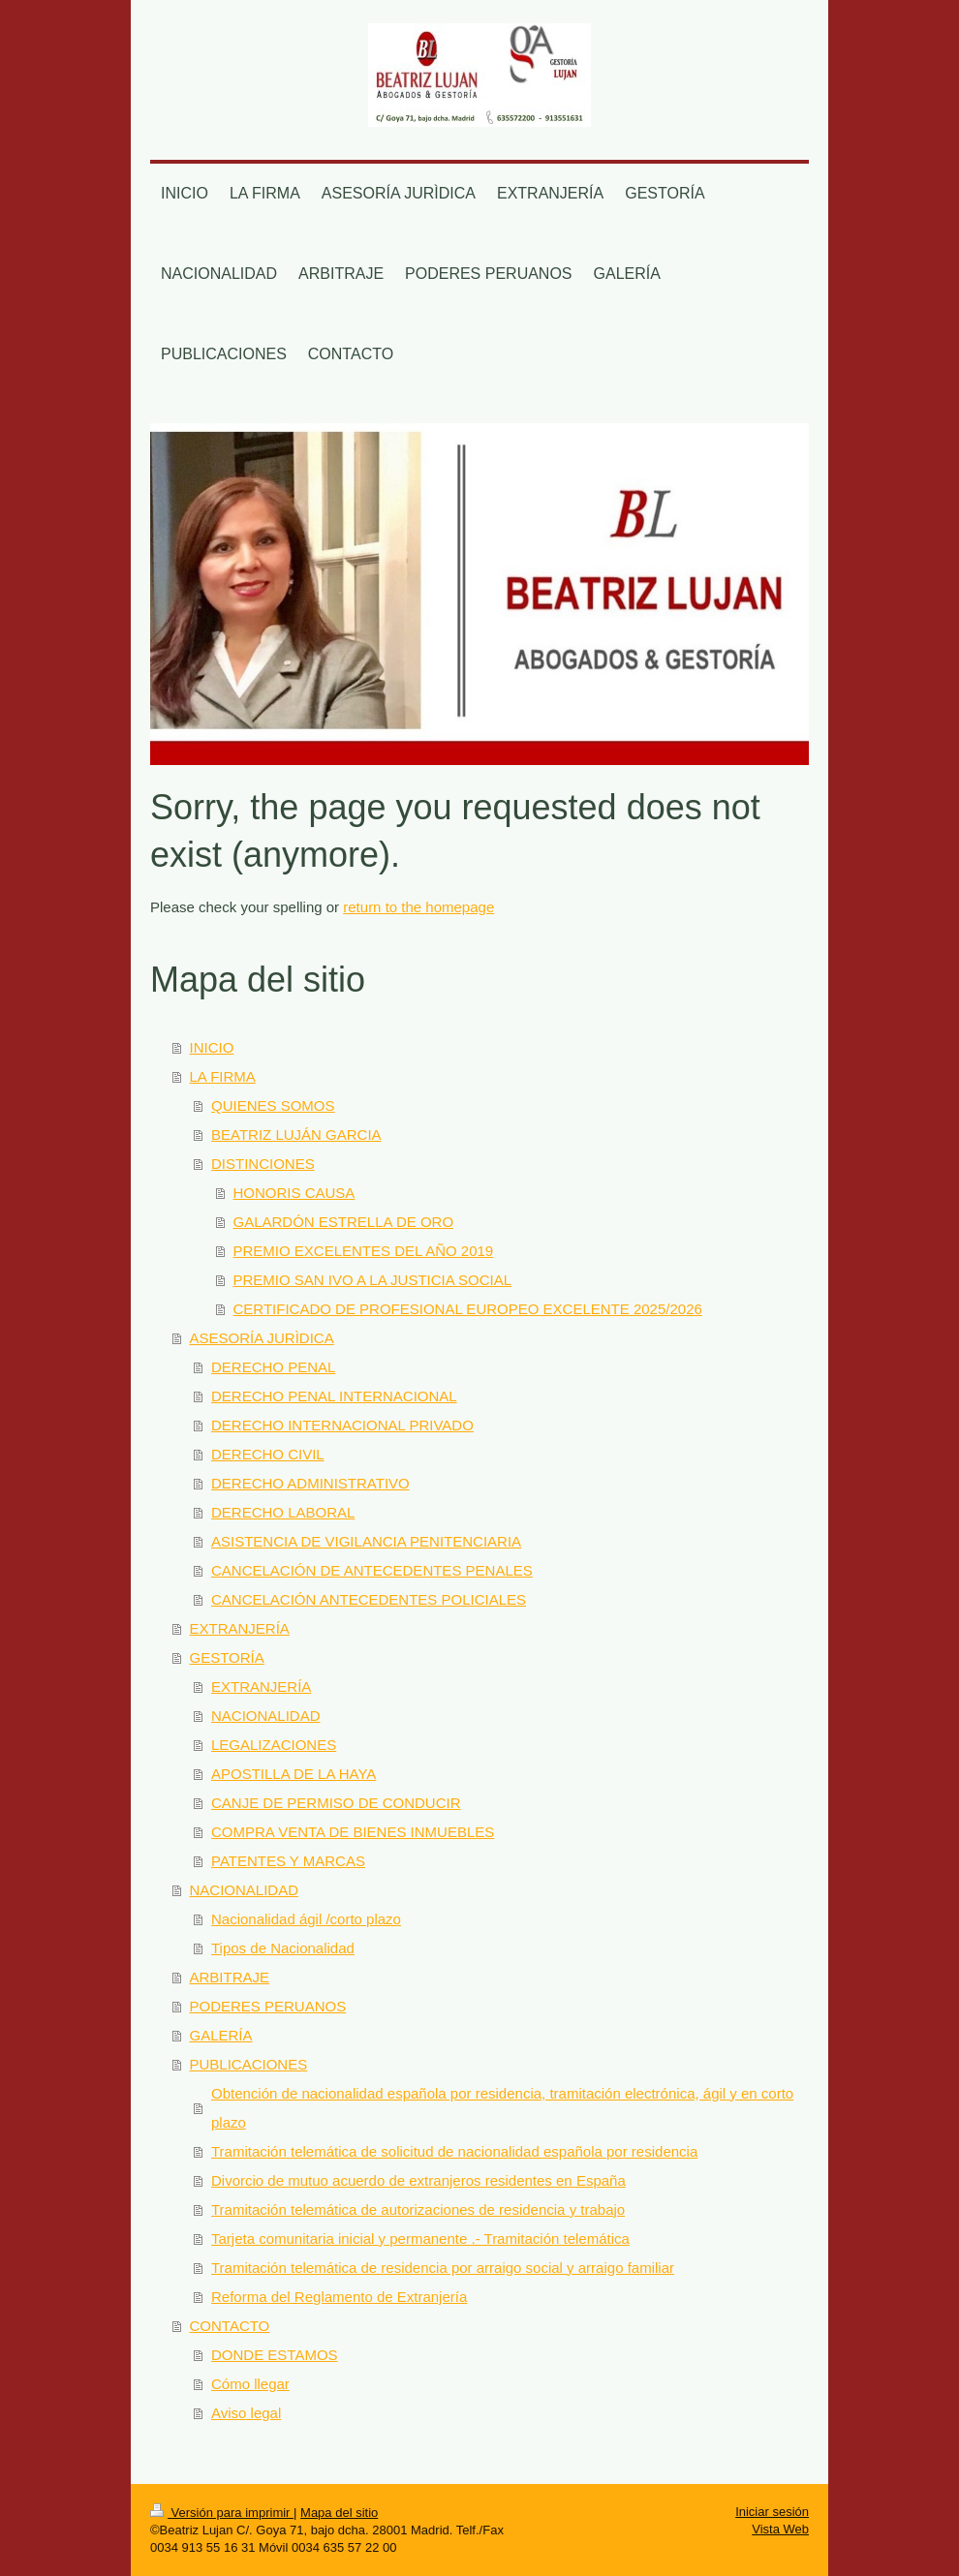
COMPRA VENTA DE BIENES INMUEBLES (352, 1832)
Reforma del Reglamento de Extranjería (339, 2296)
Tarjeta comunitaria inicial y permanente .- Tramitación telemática (420, 2238)
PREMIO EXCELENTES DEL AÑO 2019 (363, 1250)
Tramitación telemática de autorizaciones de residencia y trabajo (418, 2209)
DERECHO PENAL (273, 1367)
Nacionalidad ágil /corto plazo (306, 1919)
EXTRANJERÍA (240, 1628)
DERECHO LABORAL (283, 1512)
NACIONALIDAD (266, 1715)
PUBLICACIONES (249, 2064)
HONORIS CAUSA (294, 1192)
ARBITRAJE (230, 1977)
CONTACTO (230, 2325)
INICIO (212, 1047)
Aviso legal (246, 2413)
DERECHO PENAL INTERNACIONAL (334, 1396)
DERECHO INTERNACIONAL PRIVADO (342, 1425)
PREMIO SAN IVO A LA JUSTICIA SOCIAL (372, 1280)
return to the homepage (418, 907)
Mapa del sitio (339, 2512)
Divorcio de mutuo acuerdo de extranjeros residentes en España (418, 2180)
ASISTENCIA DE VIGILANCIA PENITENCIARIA (366, 1541)
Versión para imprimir (222, 2512)
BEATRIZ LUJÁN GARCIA (296, 1134)
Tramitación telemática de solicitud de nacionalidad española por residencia (454, 2151)
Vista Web (780, 2529)
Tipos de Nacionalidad (283, 1948)
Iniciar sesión (772, 2511)
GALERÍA (221, 2035)
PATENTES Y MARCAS (288, 1861)
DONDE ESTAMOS (274, 2354)
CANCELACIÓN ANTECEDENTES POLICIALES (368, 1599)
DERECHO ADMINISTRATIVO (310, 1483)
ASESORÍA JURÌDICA (262, 1338)
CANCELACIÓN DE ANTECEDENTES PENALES (372, 1570)
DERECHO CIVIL (268, 1454)
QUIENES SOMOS (273, 1105)
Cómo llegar (250, 2384)
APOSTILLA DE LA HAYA (293, 1773)
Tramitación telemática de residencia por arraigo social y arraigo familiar (442, 2267)
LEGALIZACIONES (273, 1744)
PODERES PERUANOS (268, 2006)
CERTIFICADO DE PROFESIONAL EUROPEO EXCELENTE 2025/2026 (467, 1309)
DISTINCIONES (263, 1163)
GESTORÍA (227, 1657)
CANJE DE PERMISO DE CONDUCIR (336, 1802)
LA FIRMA (223, 1076)
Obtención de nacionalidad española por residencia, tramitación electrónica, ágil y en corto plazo (502, 2108)
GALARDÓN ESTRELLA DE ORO (343, 1221)
